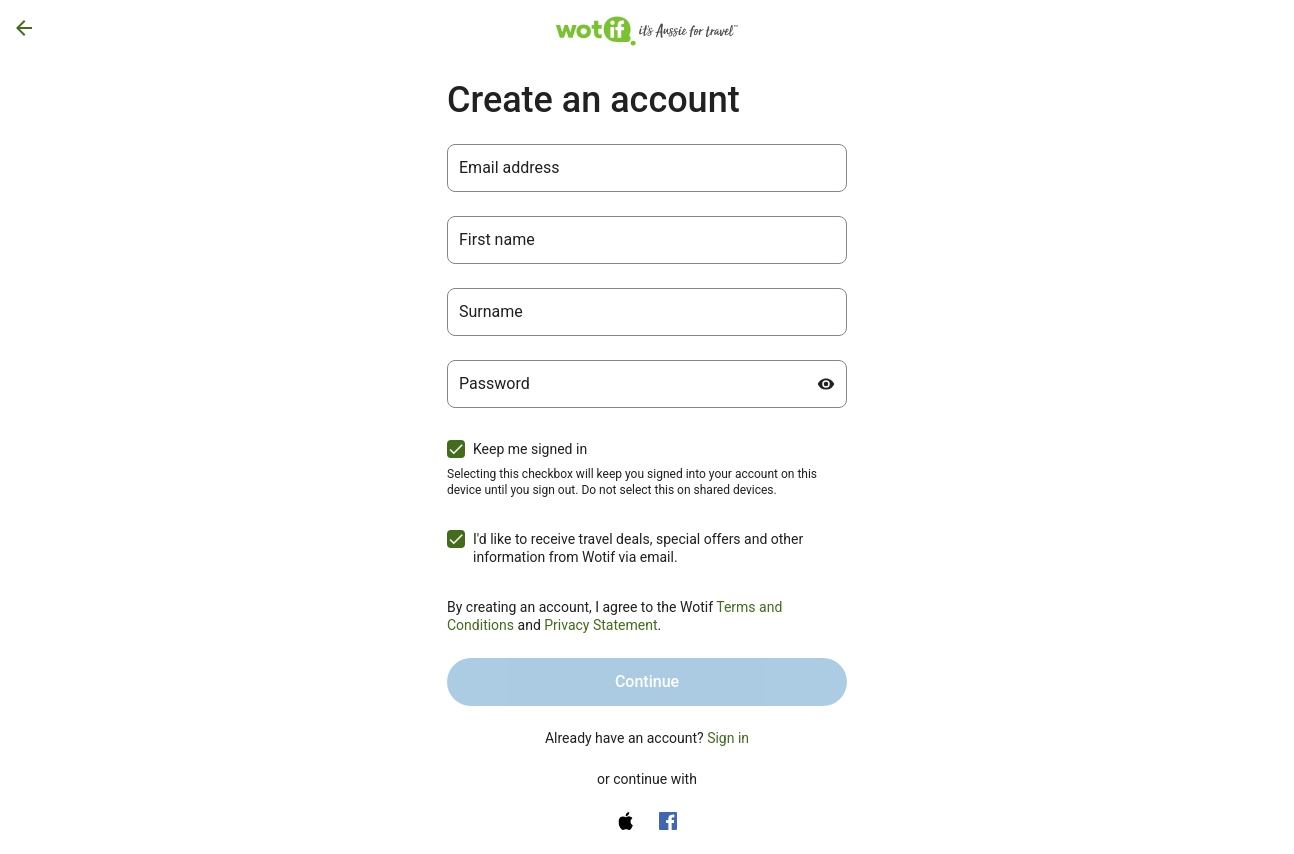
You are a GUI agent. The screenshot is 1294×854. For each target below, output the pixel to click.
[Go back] (24, 28)
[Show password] (826, 384)
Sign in (728, 738)
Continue (647, 681)
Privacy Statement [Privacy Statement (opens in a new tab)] (600, 625)
